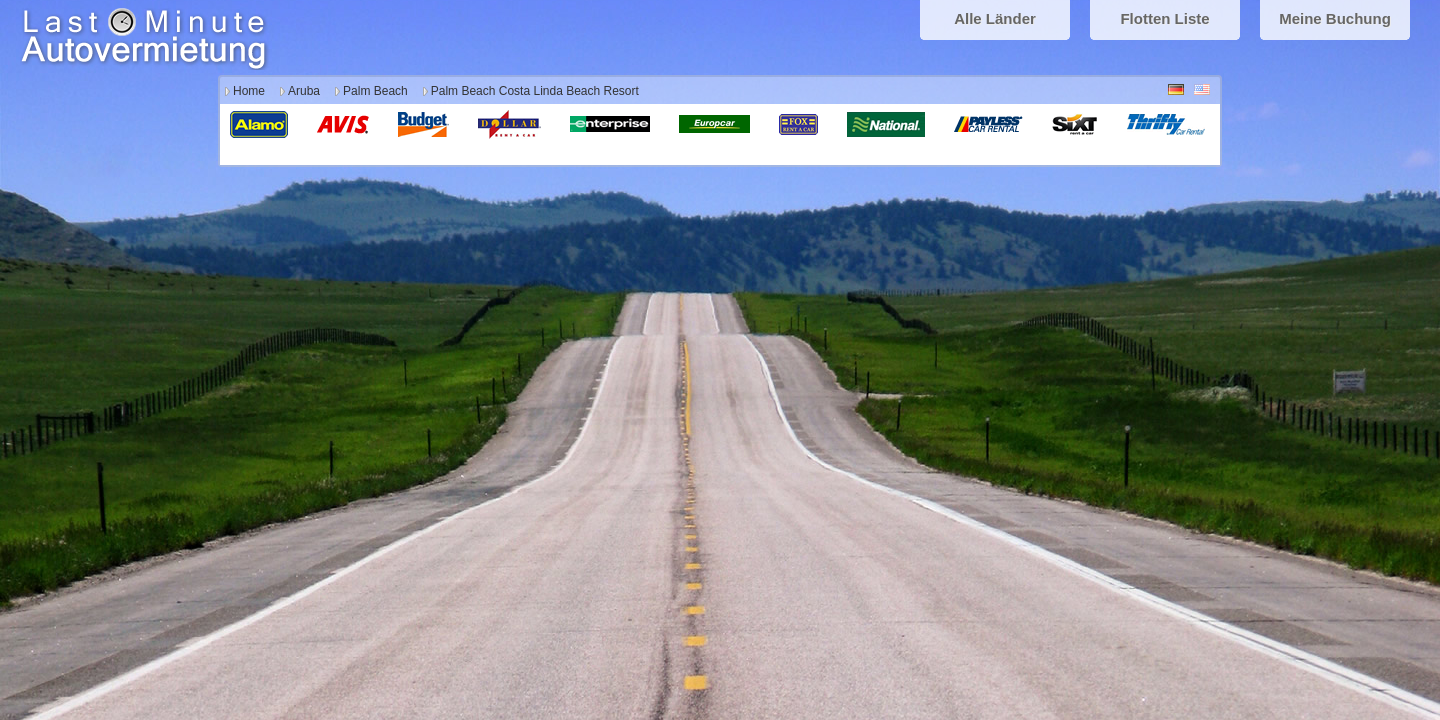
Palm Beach (375, 91)
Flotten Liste (1164, 18)
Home (249, 91)
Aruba (304, 91)
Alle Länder (995, 18)
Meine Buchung (1335, 18)
